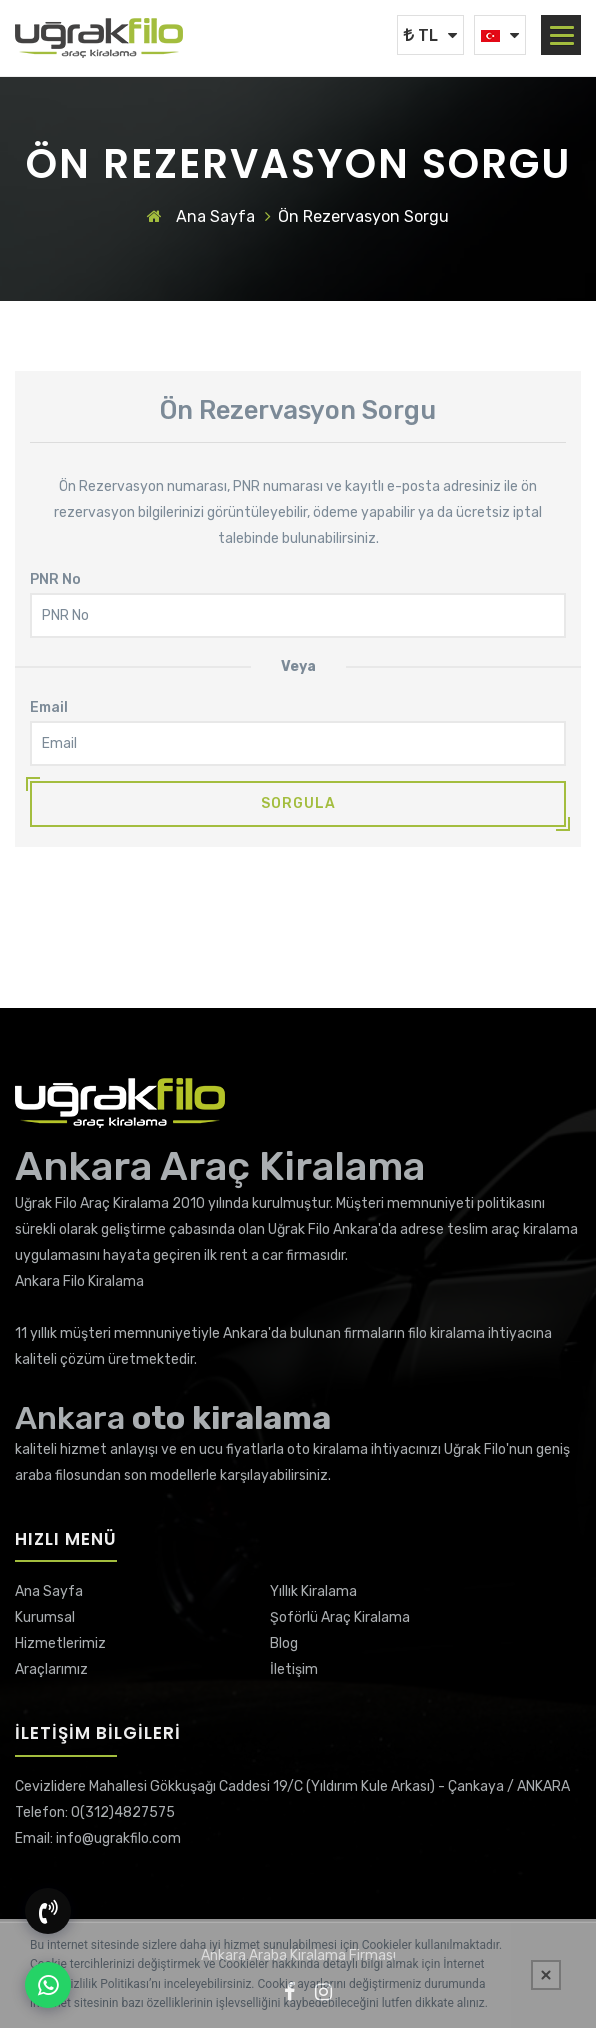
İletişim (294, 1669)
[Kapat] (546, 1975)
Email (49, 707)
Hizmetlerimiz (60, 1643)
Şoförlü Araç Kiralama (340, 1617)
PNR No (55, 579)
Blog (284, 1643)
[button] (562, 35)
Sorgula (298, 803)
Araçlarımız (51, 1669)
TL (421, 35)
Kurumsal (45, 1617)
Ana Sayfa (201, 216)
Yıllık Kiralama (313, 1591)
